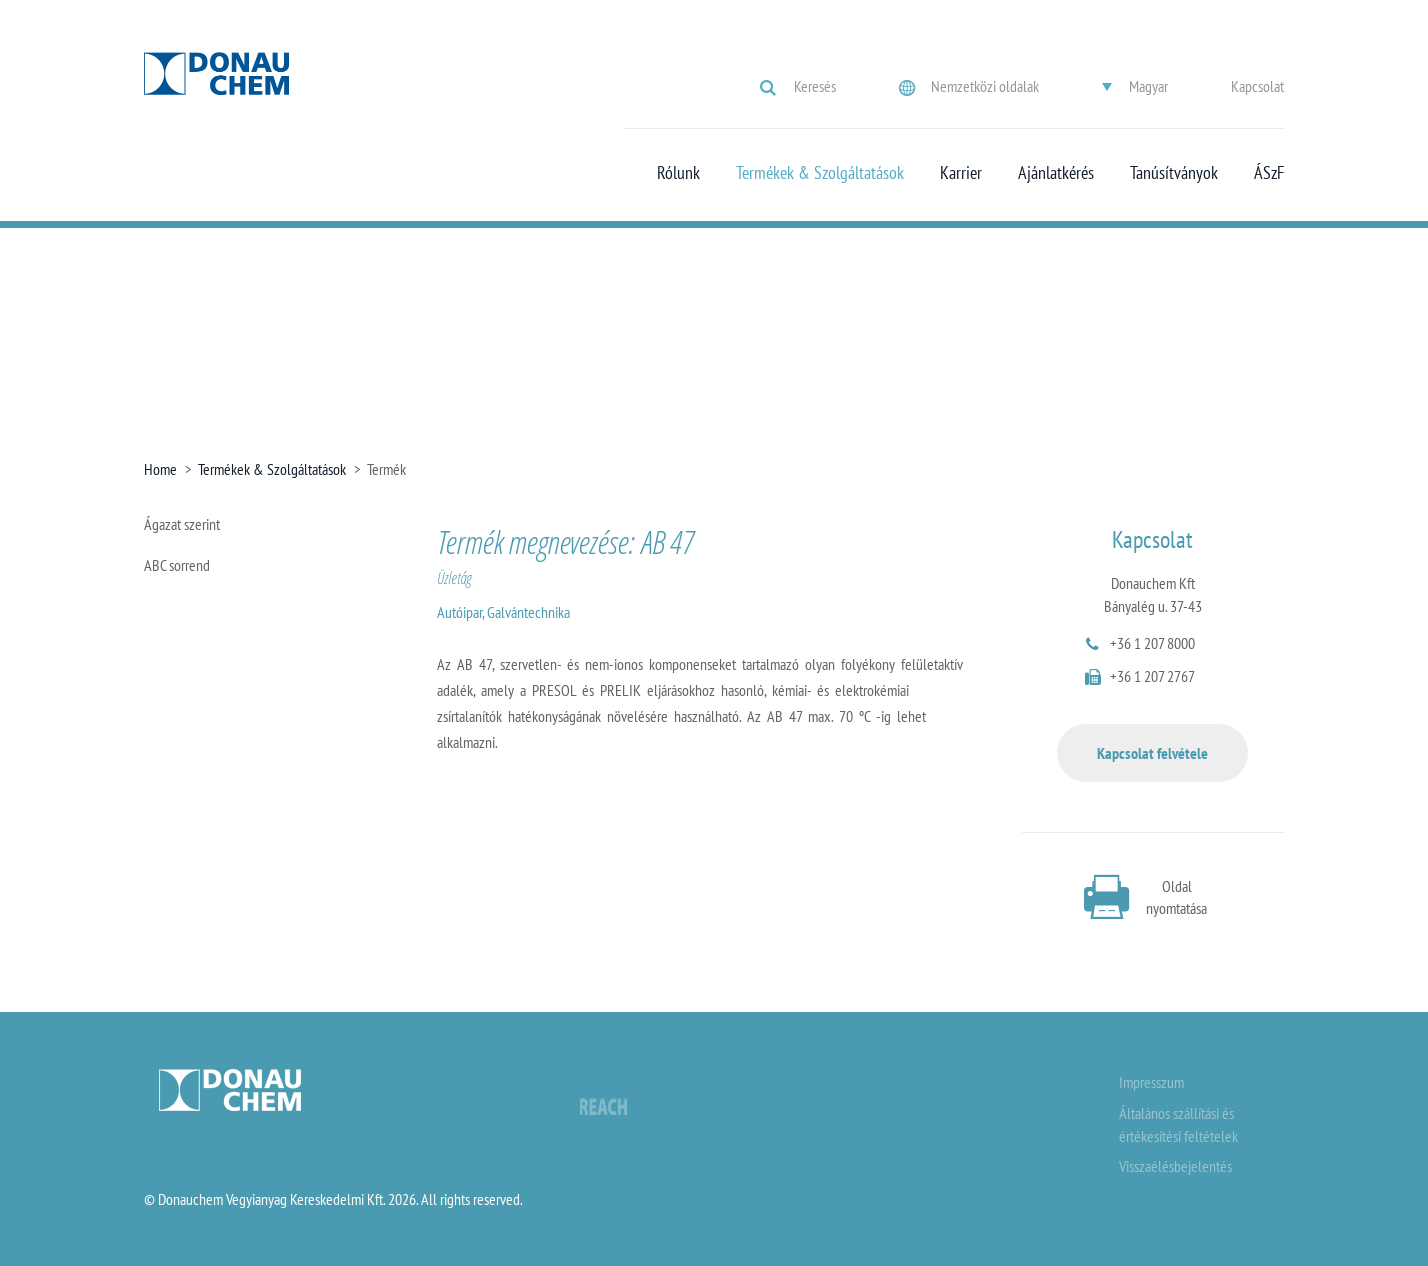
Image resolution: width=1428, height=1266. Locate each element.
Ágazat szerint (182, 524)
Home (160, 469)
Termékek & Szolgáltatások (820, 173)
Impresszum (1151, 1082)
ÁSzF (1269, 173)
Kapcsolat (1257, 86)
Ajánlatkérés (1056, 173)
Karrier (961, 173)
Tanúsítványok (1174, 173)
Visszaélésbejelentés (1175, 1166)
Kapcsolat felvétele (1152, 753)
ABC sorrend (177, 565)
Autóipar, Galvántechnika (503, 612)
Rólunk (678, 173)
